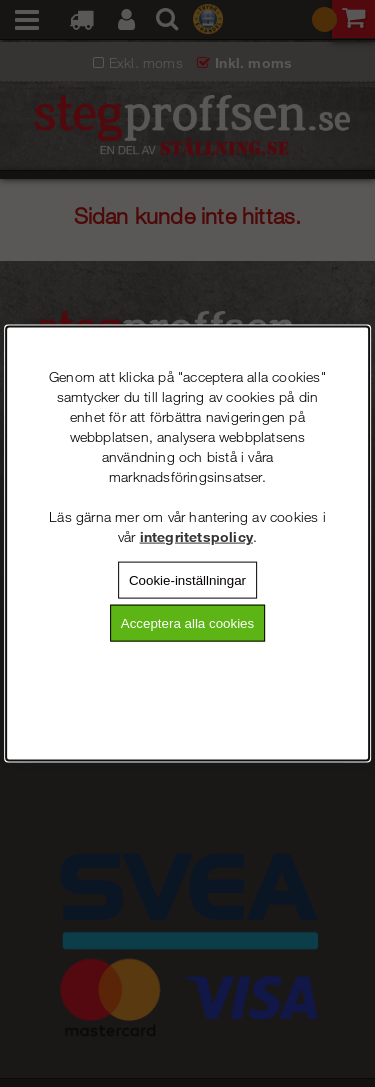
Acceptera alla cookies (187, 623)
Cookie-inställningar (187, 579)
